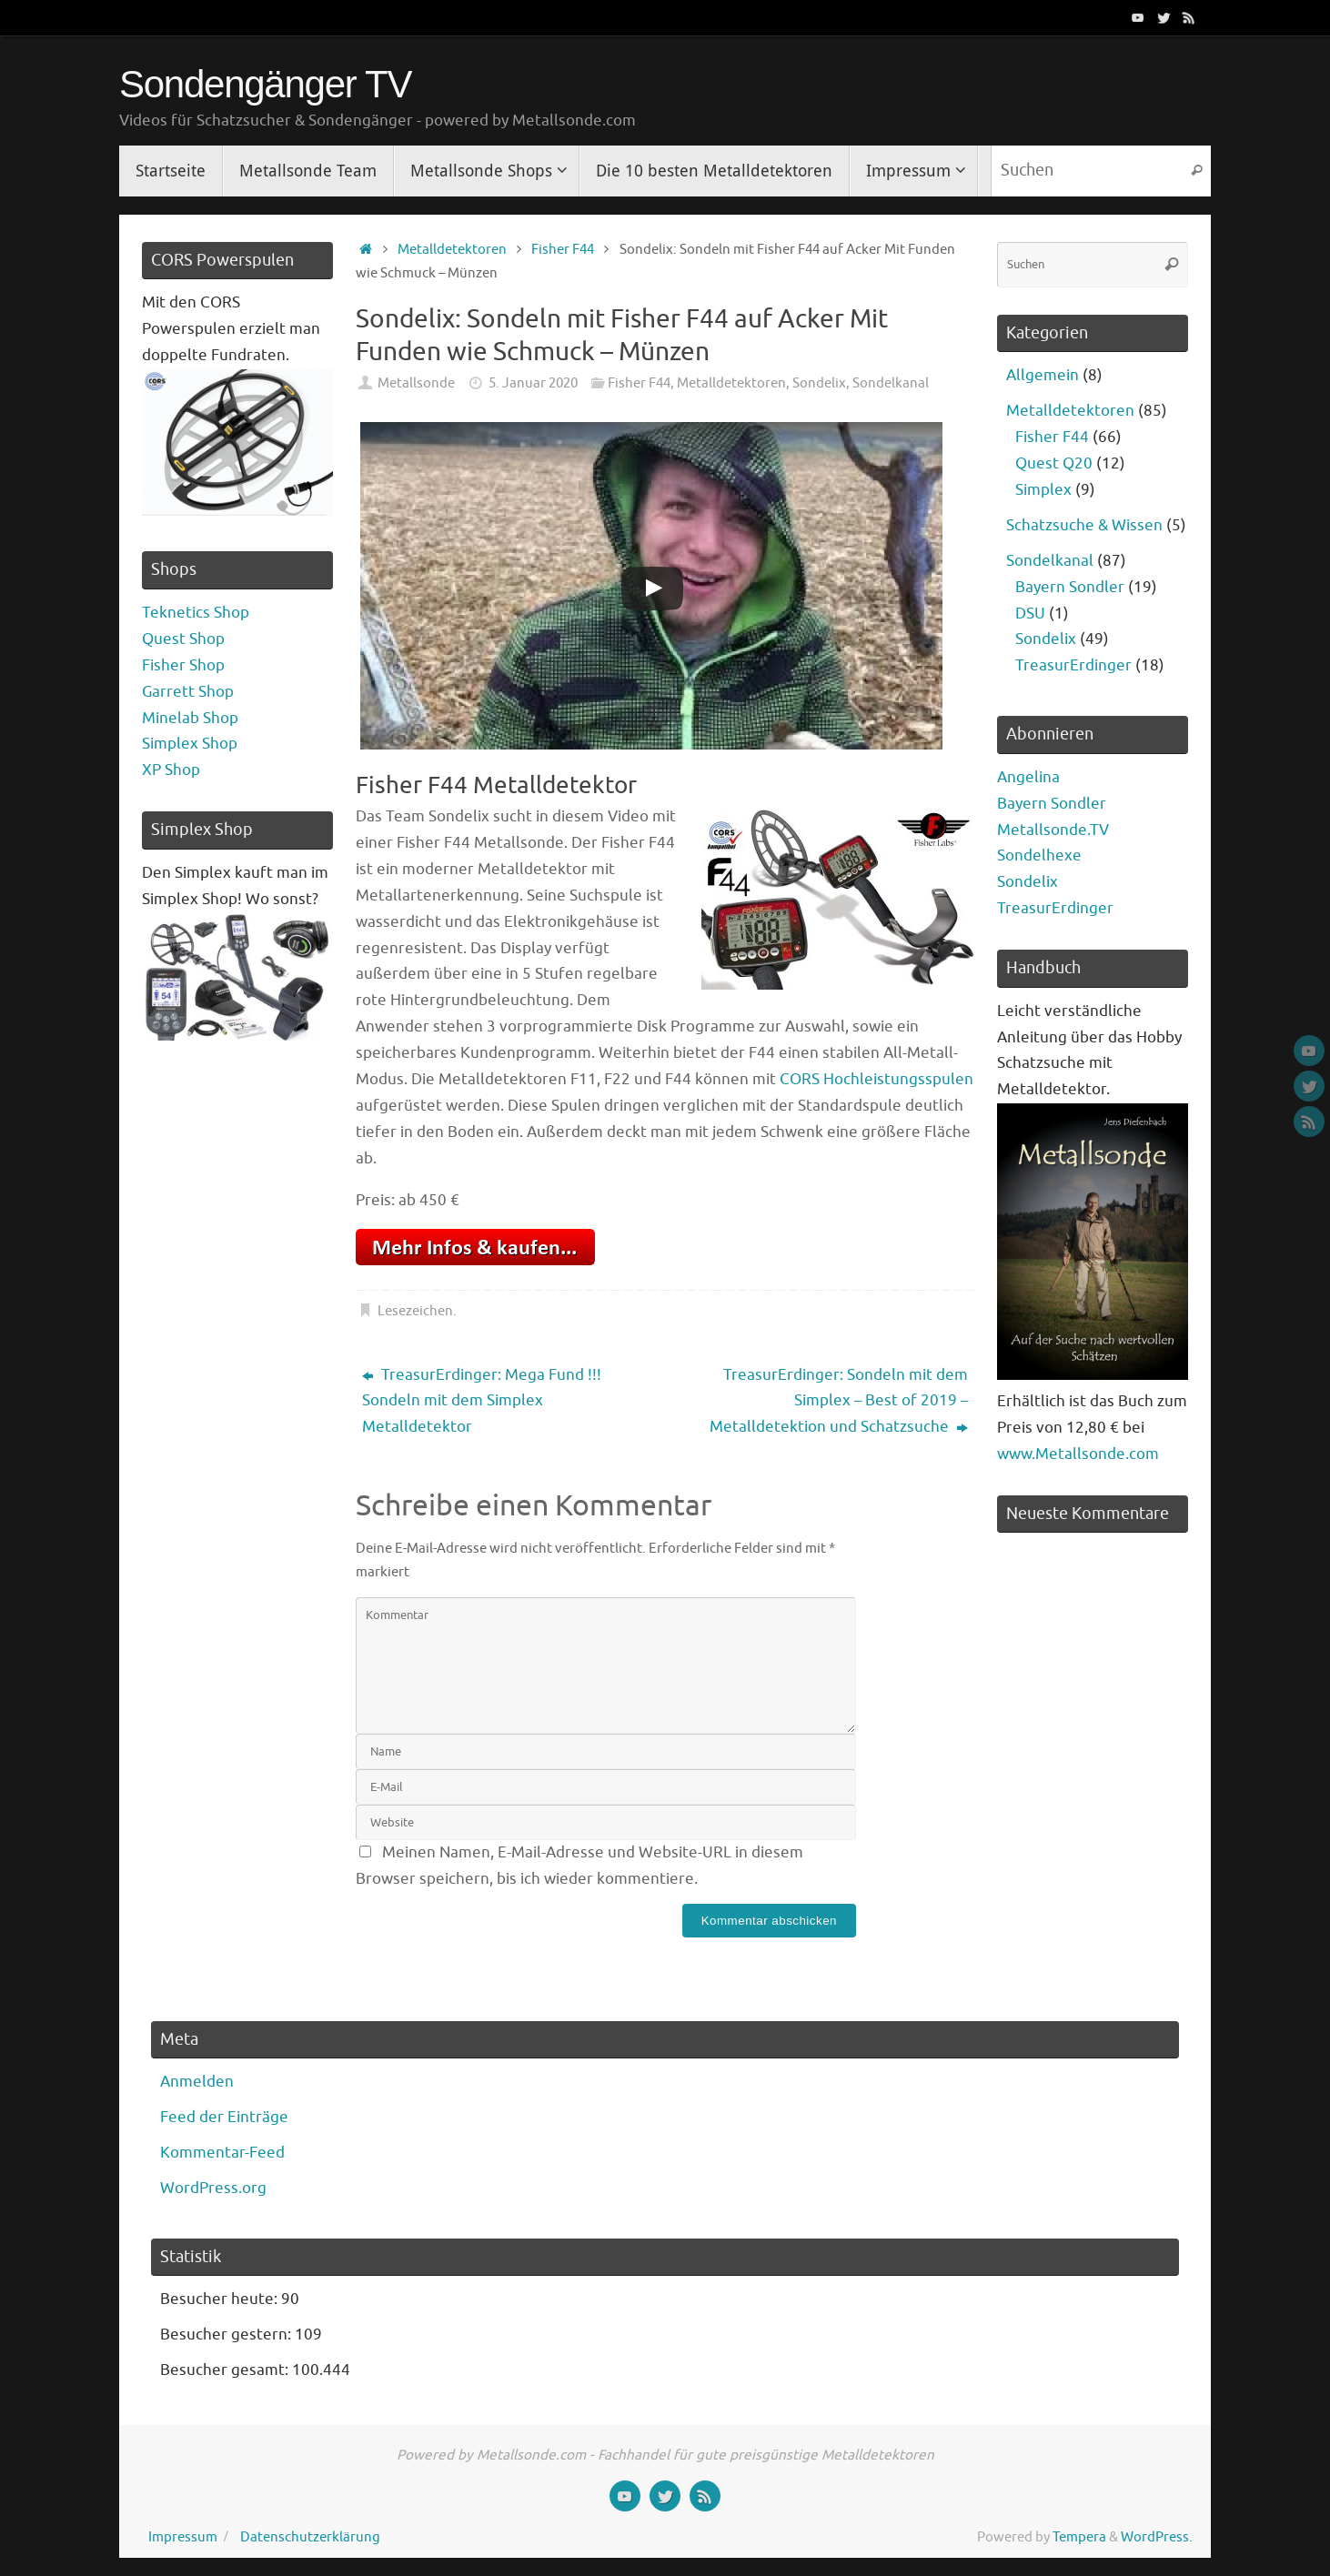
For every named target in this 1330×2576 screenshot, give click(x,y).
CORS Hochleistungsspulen (876, 1079)
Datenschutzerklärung (310, 2537)
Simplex (1043, 489)
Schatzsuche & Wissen (1084, 525)
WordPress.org (213, 2188)
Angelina (1028, 777)
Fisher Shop (183, 665)
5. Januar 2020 (533, 383)
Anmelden (197, 2081)
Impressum (182, 2537)
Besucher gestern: (227, 2334)
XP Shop (171, 770)
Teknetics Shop (195, 612)
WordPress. (1157, 2537)
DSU (1030, 613)
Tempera (1079, 2537)
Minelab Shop (190, 718)
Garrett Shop (188, 691)
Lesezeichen (415, 1311)
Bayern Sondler (1069, 587)
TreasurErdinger (1073, 665)
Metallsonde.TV (1053, 830)
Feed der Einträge (224, 2117)
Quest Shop (183, 639)
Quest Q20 (1054, 463)
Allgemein (1042, 375)
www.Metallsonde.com (1078, 1454)
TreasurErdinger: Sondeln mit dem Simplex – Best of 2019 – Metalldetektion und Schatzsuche (839, 1401)
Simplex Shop (189, 743)
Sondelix (819, 383)
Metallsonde (416, 383)
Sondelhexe (1039, 855)
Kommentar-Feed (222, 2152)
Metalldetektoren (452, 249)
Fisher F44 (562, 249)
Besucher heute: (220, 2299)
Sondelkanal (890, 383)
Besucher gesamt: (226, 2370)
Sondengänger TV (265, 85)
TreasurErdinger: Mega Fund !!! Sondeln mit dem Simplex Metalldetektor (481, 1401)
